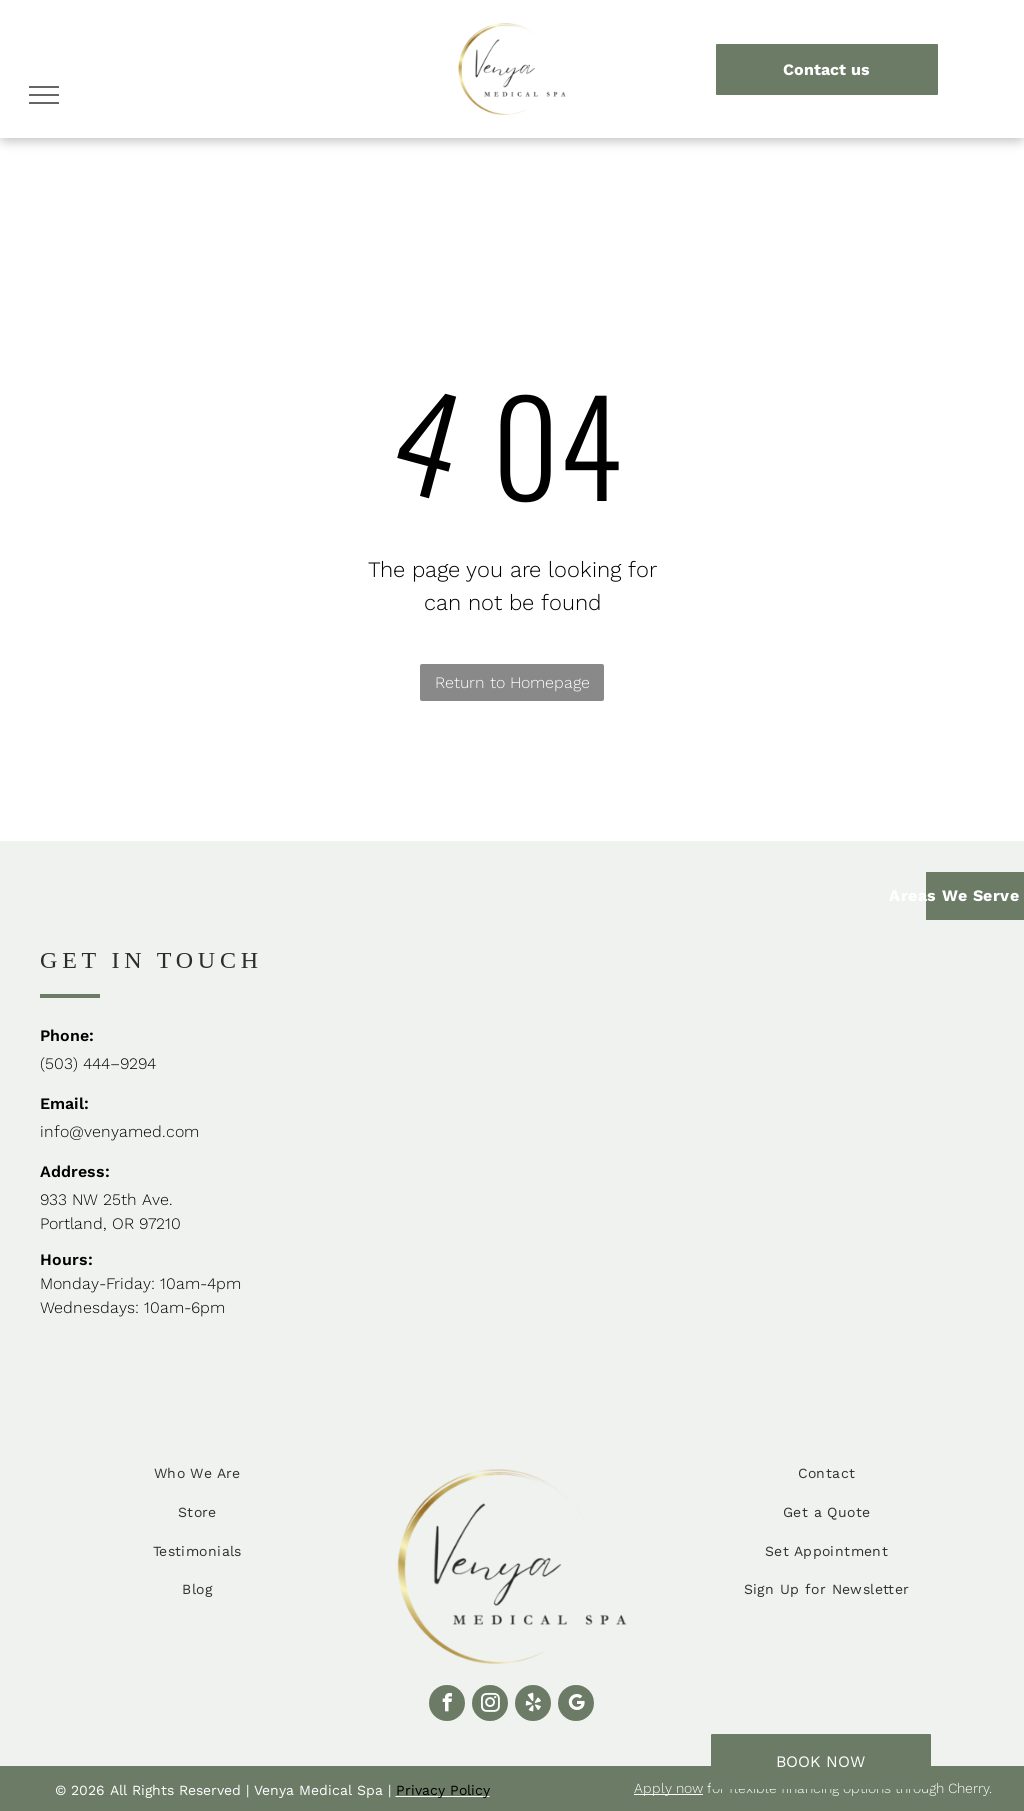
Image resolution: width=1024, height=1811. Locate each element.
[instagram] (490, 1705)
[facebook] (447, 1705)
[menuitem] (197, 1474)
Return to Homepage (512, 682)
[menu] (44, 95)
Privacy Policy (443, 1790)
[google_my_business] (576, 1705)
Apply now (668, 1788)
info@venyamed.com (119, 1131)
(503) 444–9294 (98, 1063)
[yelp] (533, 1705)
